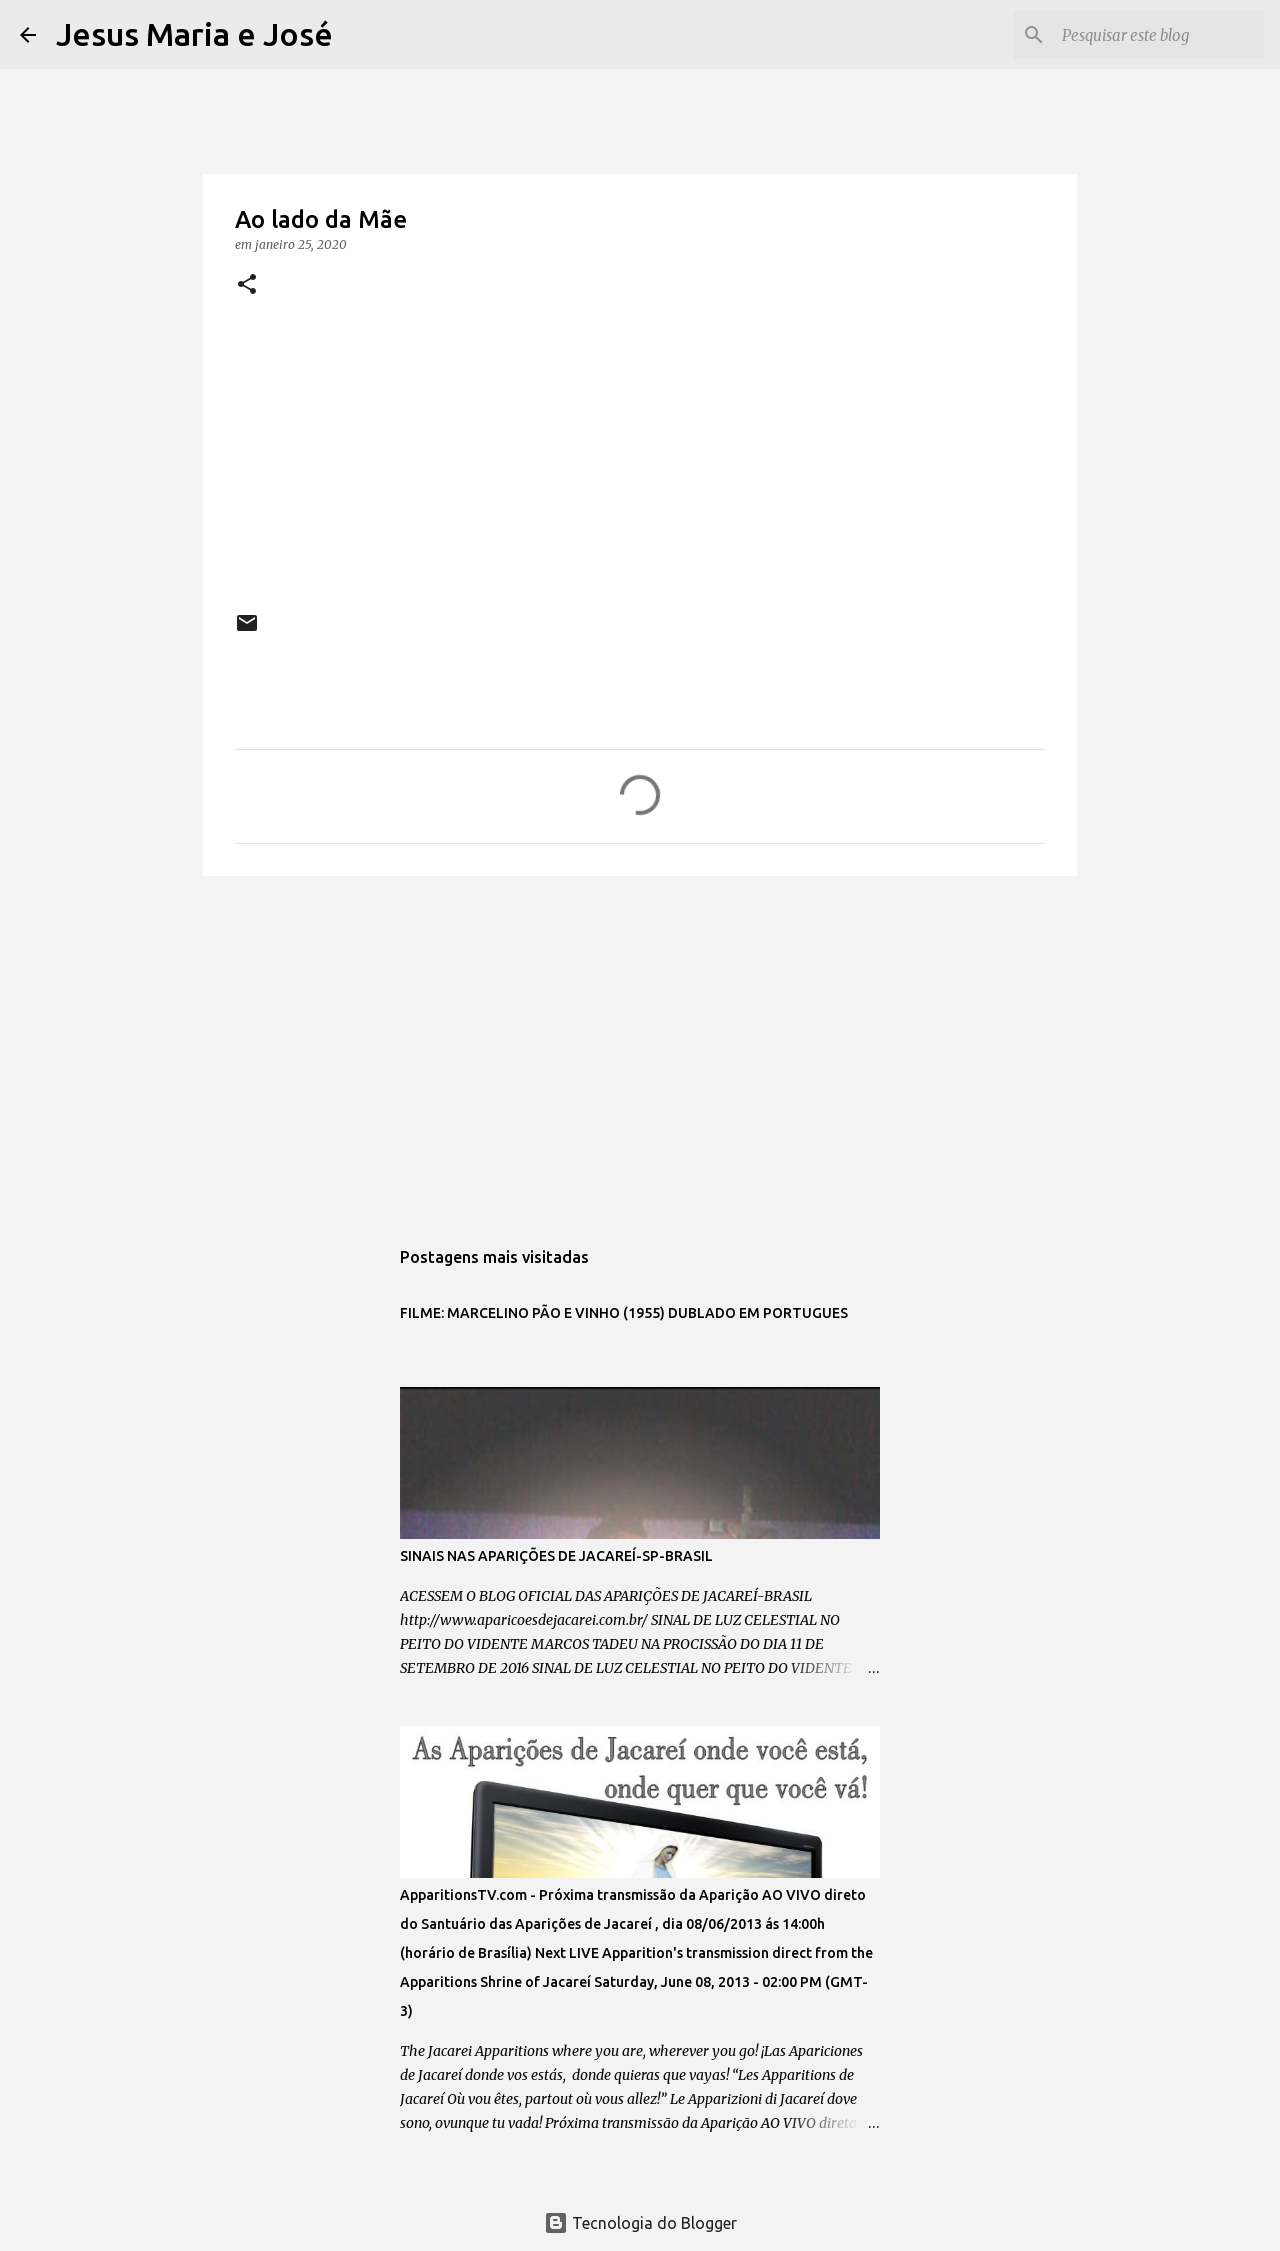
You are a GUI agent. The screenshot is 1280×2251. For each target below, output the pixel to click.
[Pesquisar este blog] (1159, 35)
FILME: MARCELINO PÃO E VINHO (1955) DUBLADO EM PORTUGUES (624, 1313)
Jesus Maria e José (194, 34)
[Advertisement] (640, 1046)
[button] (247, 285)
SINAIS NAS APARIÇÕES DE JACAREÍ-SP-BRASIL (556, 1556)
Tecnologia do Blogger (640, 2223)
